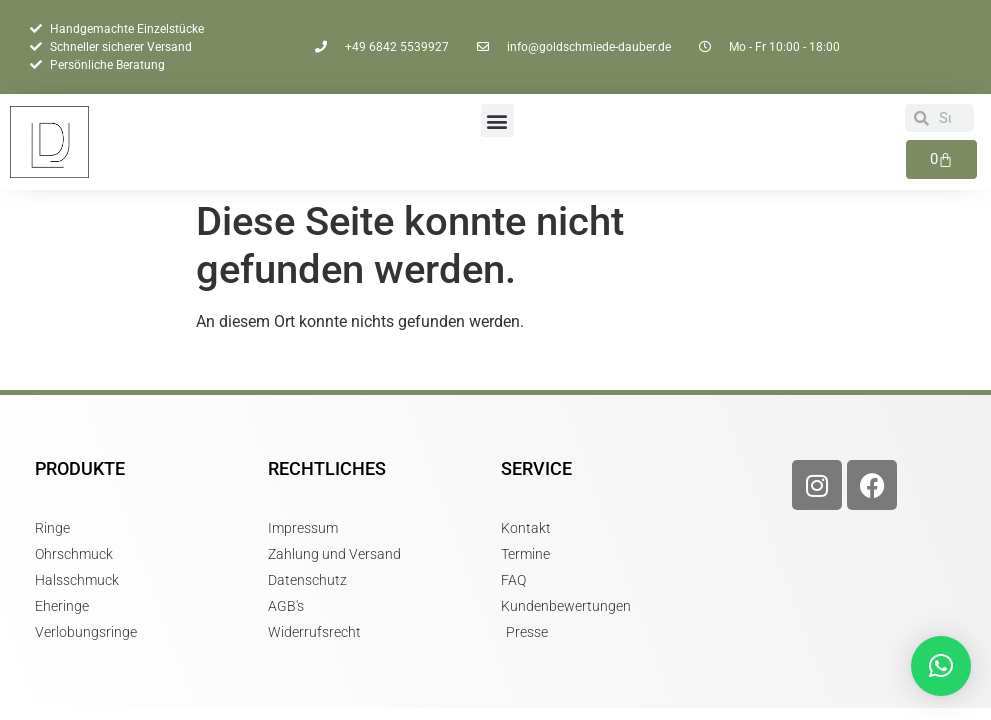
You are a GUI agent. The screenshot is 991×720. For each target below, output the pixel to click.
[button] (497, 120)
